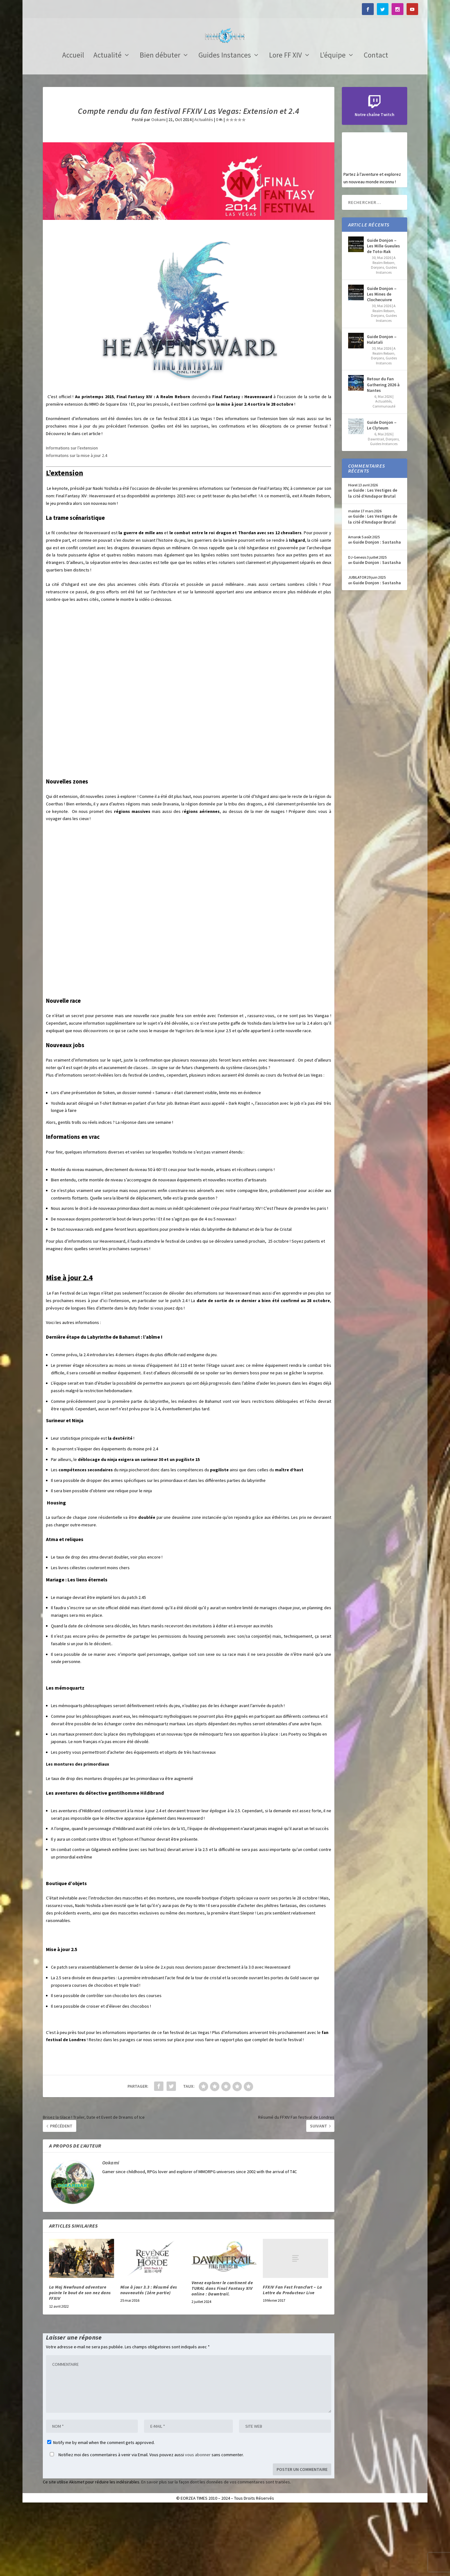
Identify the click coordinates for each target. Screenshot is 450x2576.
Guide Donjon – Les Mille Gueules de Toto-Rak (383, 314)
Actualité (107, 124)
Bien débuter (160, 124)
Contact (376, 124)
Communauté (383, 475)
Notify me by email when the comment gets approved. (101, 2511)
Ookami (158, 188)
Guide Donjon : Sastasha (377, 611)
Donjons (377, 336)
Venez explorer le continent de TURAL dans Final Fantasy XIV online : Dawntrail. (222, 2357)
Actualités (203, 188)
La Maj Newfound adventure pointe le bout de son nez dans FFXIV (80, 2361)
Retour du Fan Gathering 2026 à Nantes (383, 453)
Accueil (73, 124)
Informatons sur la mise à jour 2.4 (76, 524)
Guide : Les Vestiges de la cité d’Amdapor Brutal (372, 561)
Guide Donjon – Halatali (382, 408)
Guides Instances (224, 124)
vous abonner (198, 2523)
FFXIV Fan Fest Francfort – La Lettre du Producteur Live (292, 2358)
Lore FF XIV (285, 124)
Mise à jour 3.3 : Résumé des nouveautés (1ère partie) (148, 2358)
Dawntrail (376, 507)
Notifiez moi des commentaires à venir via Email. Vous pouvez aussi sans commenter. (145, 2523)
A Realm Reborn (384, 329)
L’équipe (333, 124)
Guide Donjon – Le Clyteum (382, 493)
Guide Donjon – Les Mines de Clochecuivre (382, 362)
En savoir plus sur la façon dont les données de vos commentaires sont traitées (215, 2550)
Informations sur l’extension (72, 517)
